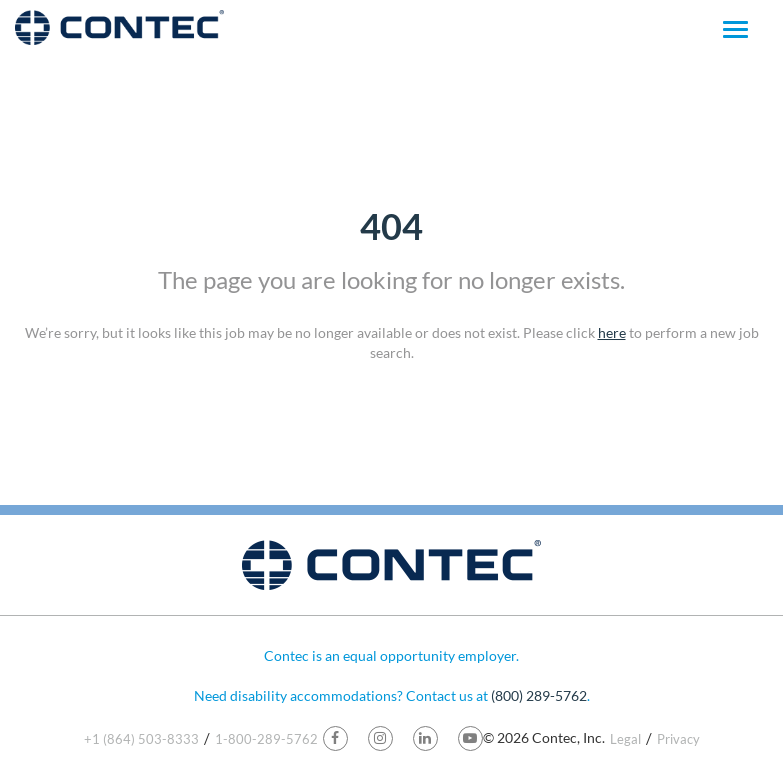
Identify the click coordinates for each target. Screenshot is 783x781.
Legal (625, 739)
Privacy (678, 739)
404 (391, 226)
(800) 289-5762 (539, 695)
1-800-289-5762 (266, 739)
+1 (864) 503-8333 (141, 739)
